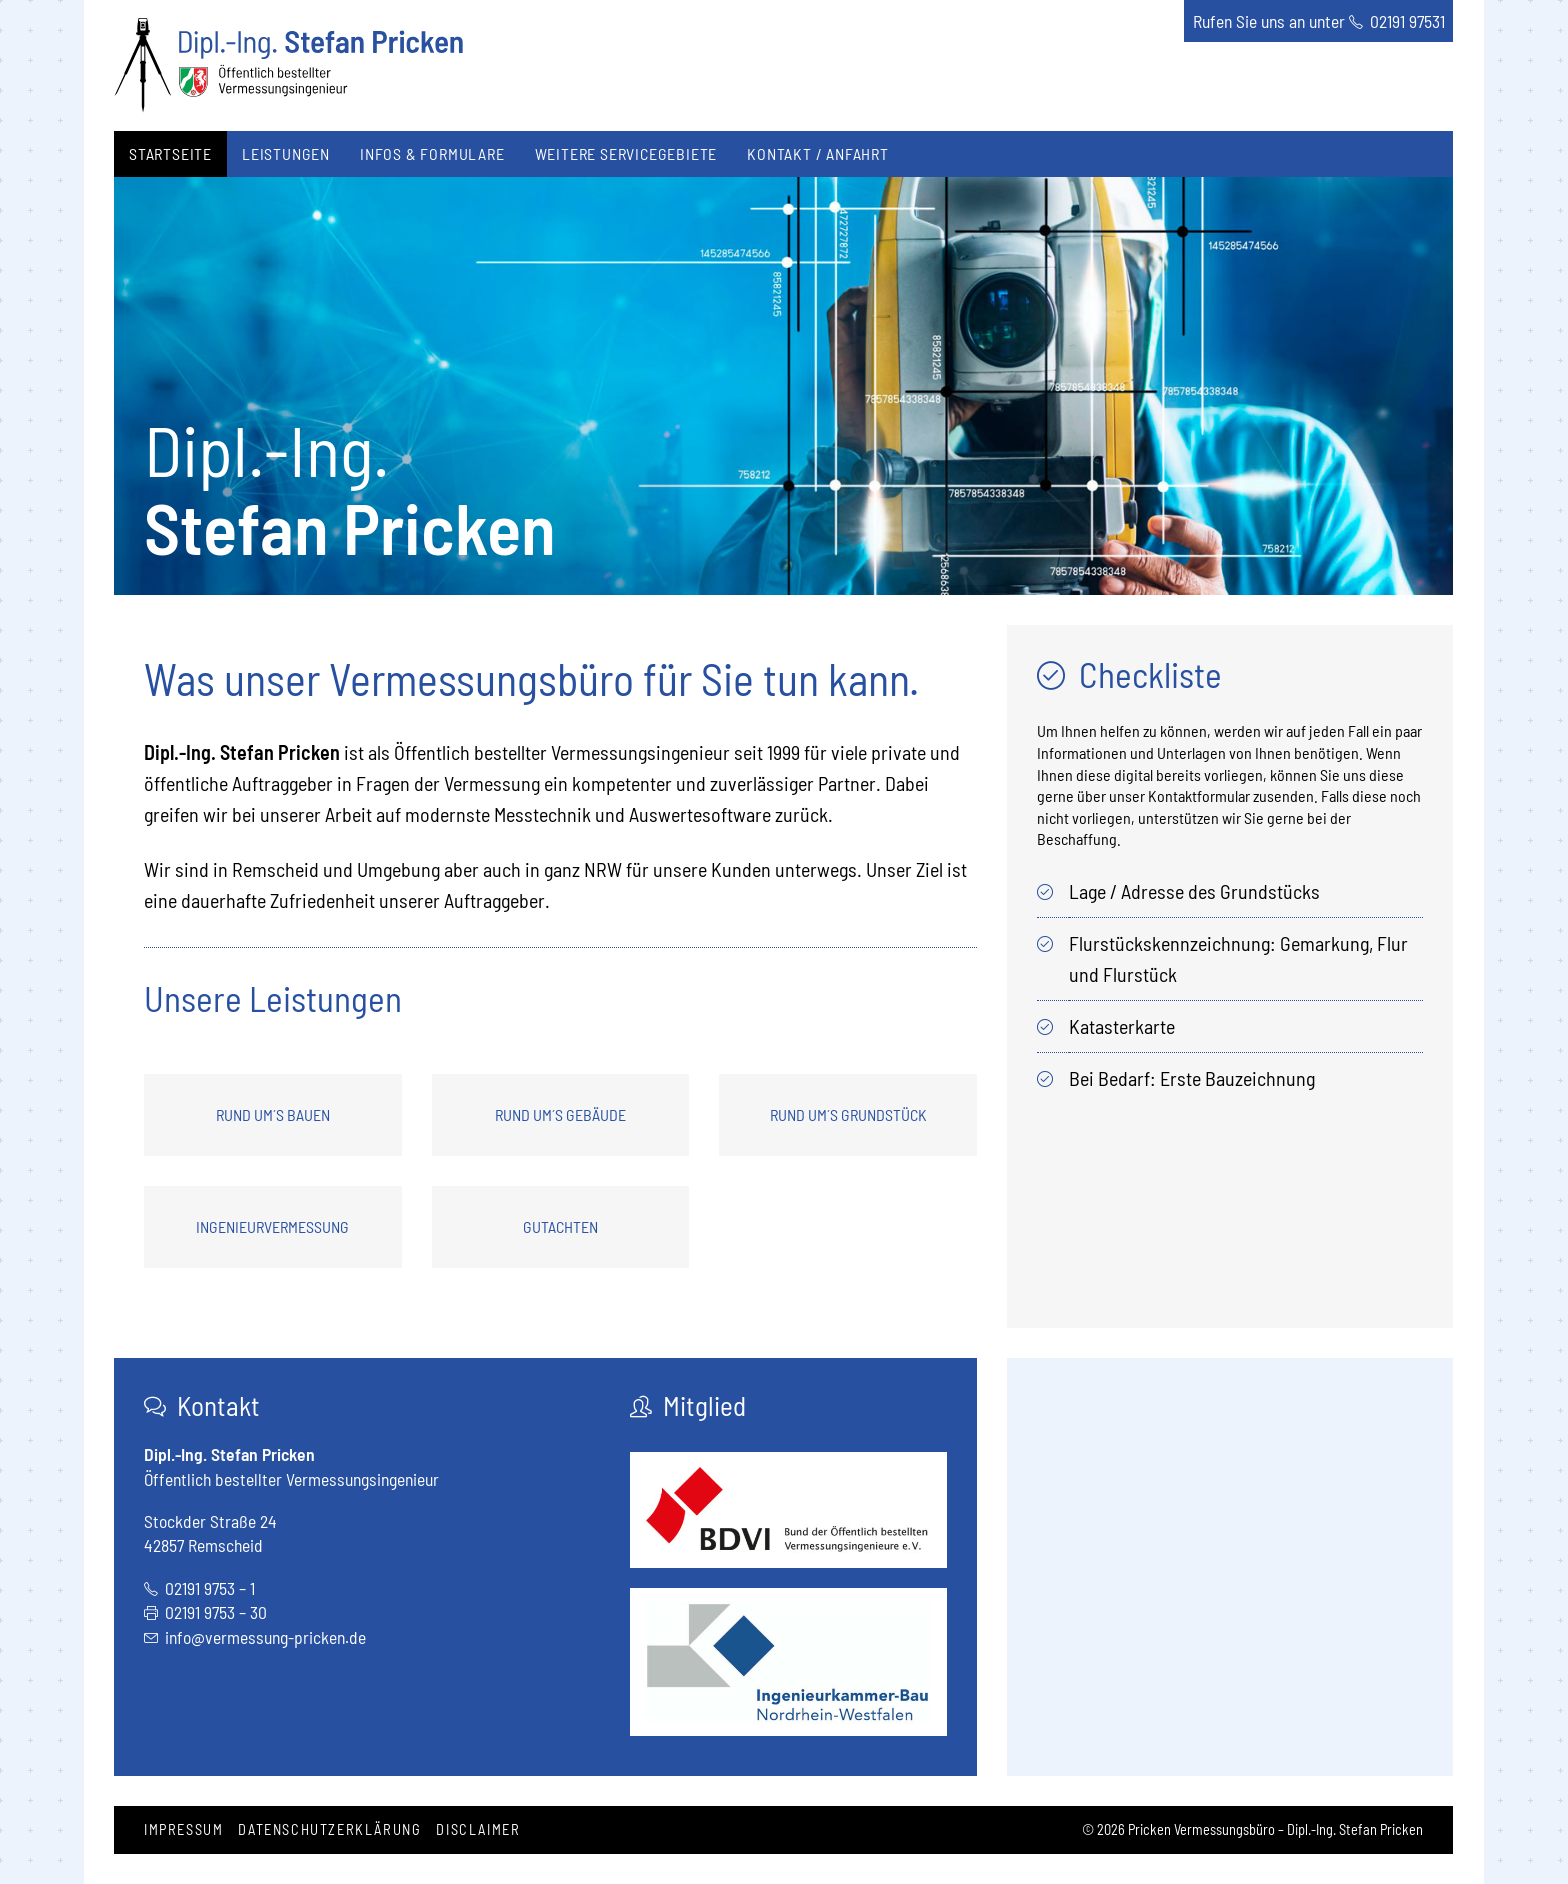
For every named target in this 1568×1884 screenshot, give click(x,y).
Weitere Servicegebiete (626, 153)
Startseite (170, 153)
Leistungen (286, 153)
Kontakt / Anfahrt (818, 153)
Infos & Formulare (432, 153)
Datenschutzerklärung (329, 1829)
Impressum (183, 1829)
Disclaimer (478, 1829)
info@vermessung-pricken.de (265, 1637)
